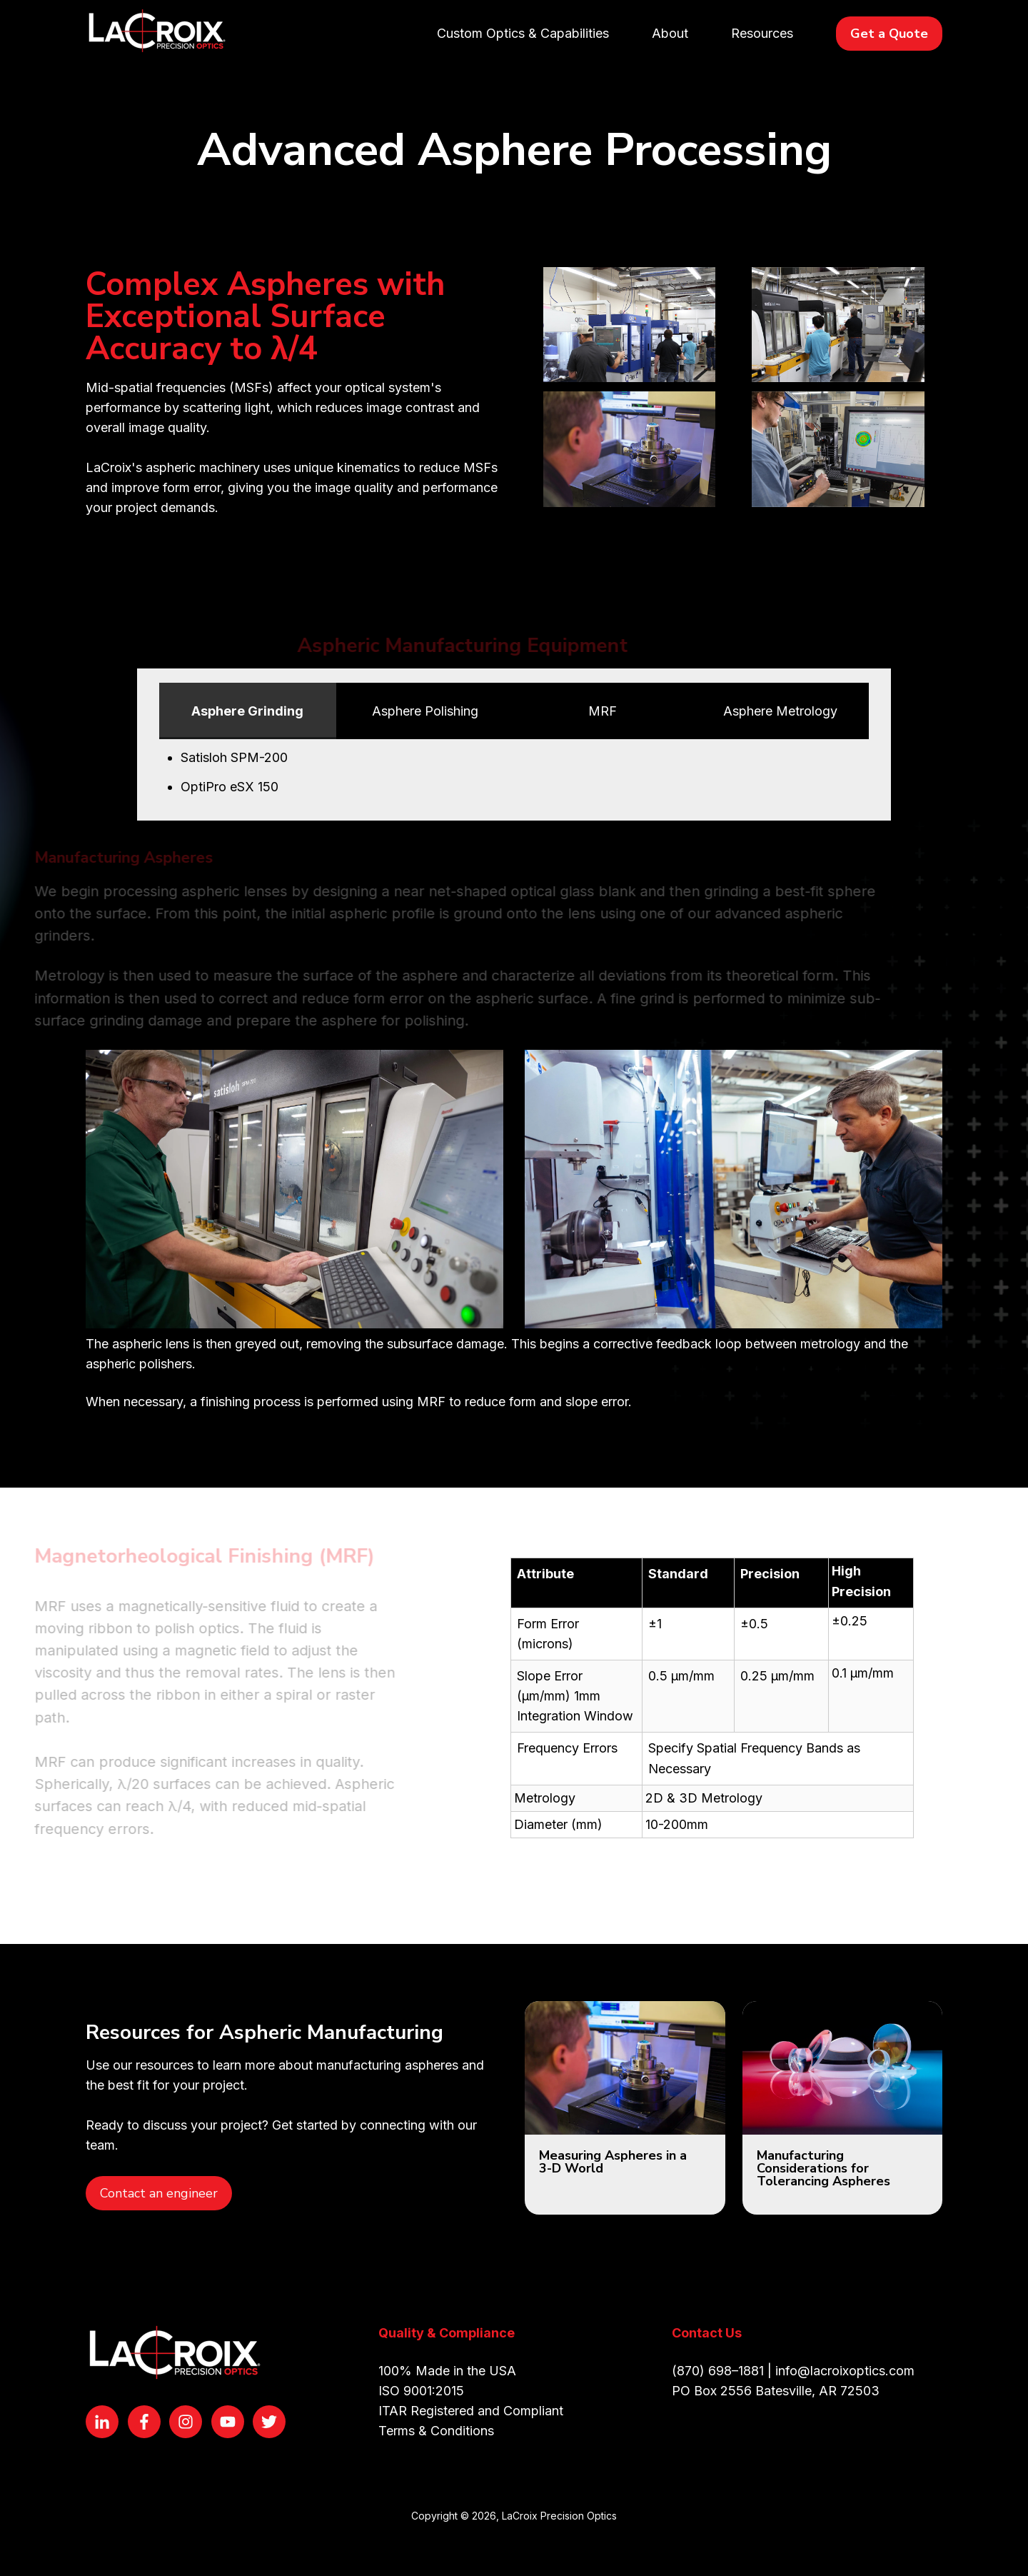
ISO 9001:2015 (421, 2390)
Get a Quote (889, 33)
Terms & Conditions (436, 2430)
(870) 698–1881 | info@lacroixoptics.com (793, 2370)
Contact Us (707, 2332)
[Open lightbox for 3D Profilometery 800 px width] (838, 453)
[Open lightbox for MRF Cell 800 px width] (629, 329)
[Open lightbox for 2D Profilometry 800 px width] (629, 453)
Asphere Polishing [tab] (425, 710)
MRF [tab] (602, 710)
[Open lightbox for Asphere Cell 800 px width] (838, 329)
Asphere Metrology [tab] (780, 710)
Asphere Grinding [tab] (247, 710)
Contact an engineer (159, 2193)
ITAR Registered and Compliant (470, 2410)
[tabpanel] (514, 772)
